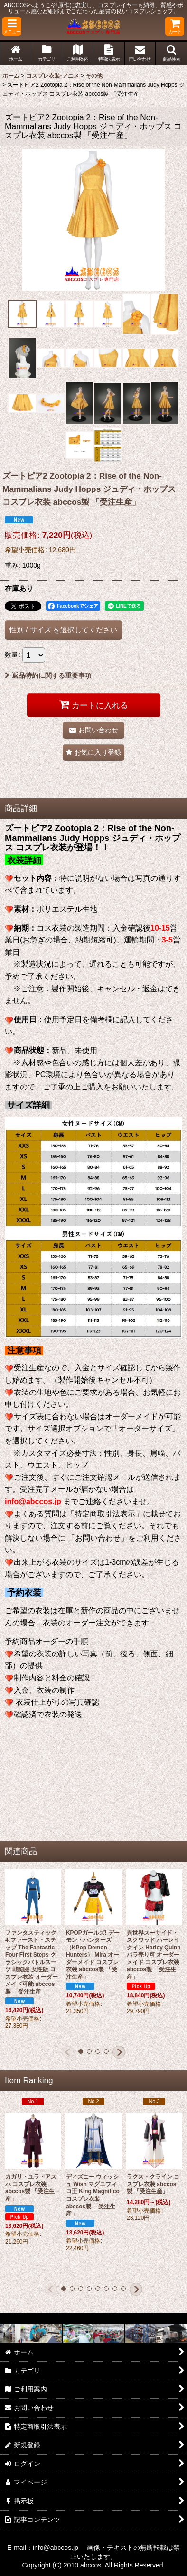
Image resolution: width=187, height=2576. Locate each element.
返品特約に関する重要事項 (48, 675)
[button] (11, 26)
